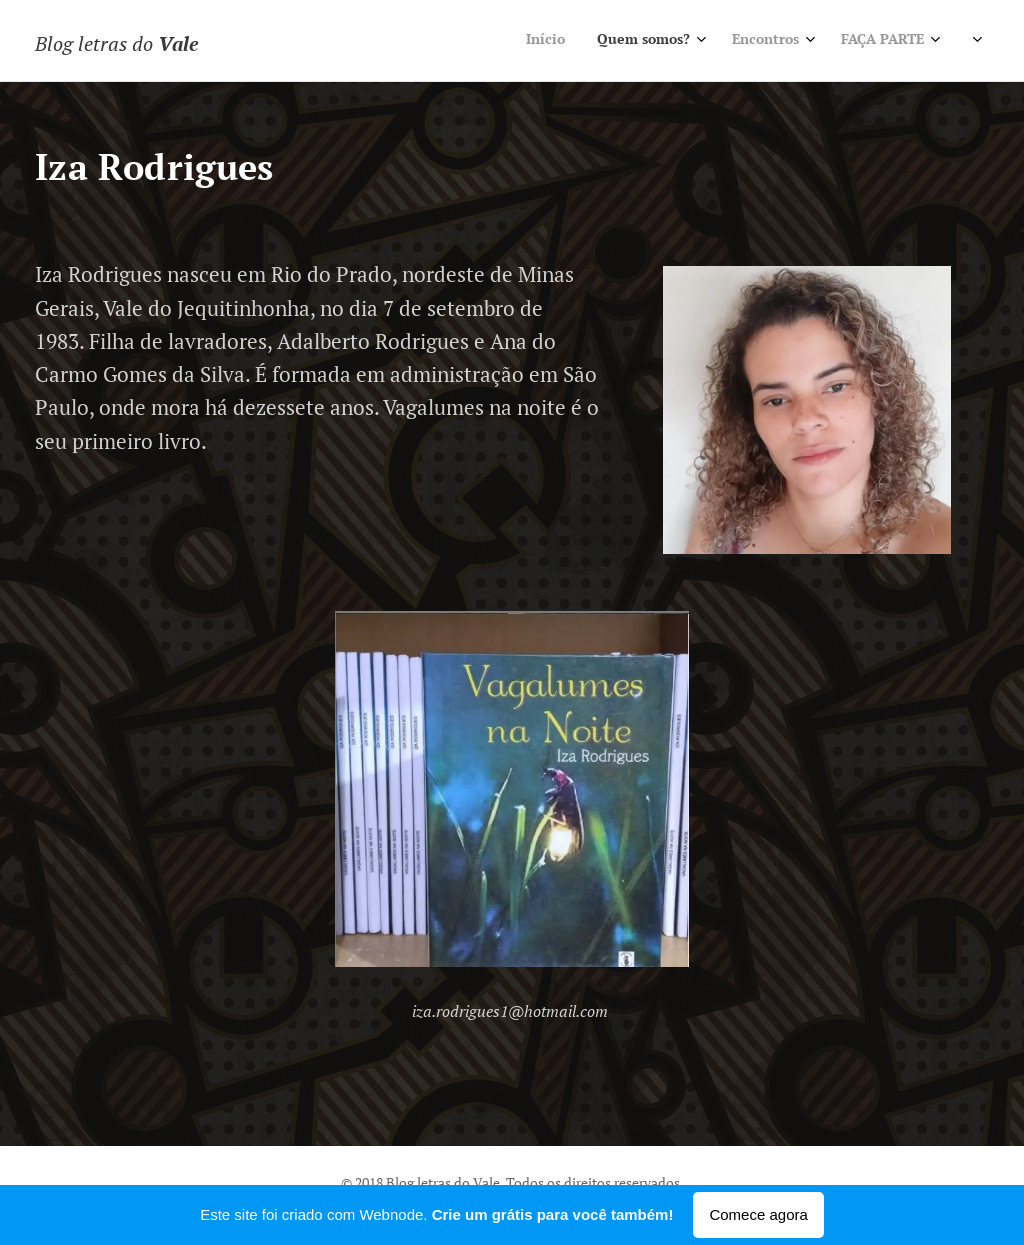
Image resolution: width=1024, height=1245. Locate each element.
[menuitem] (762, 41)
